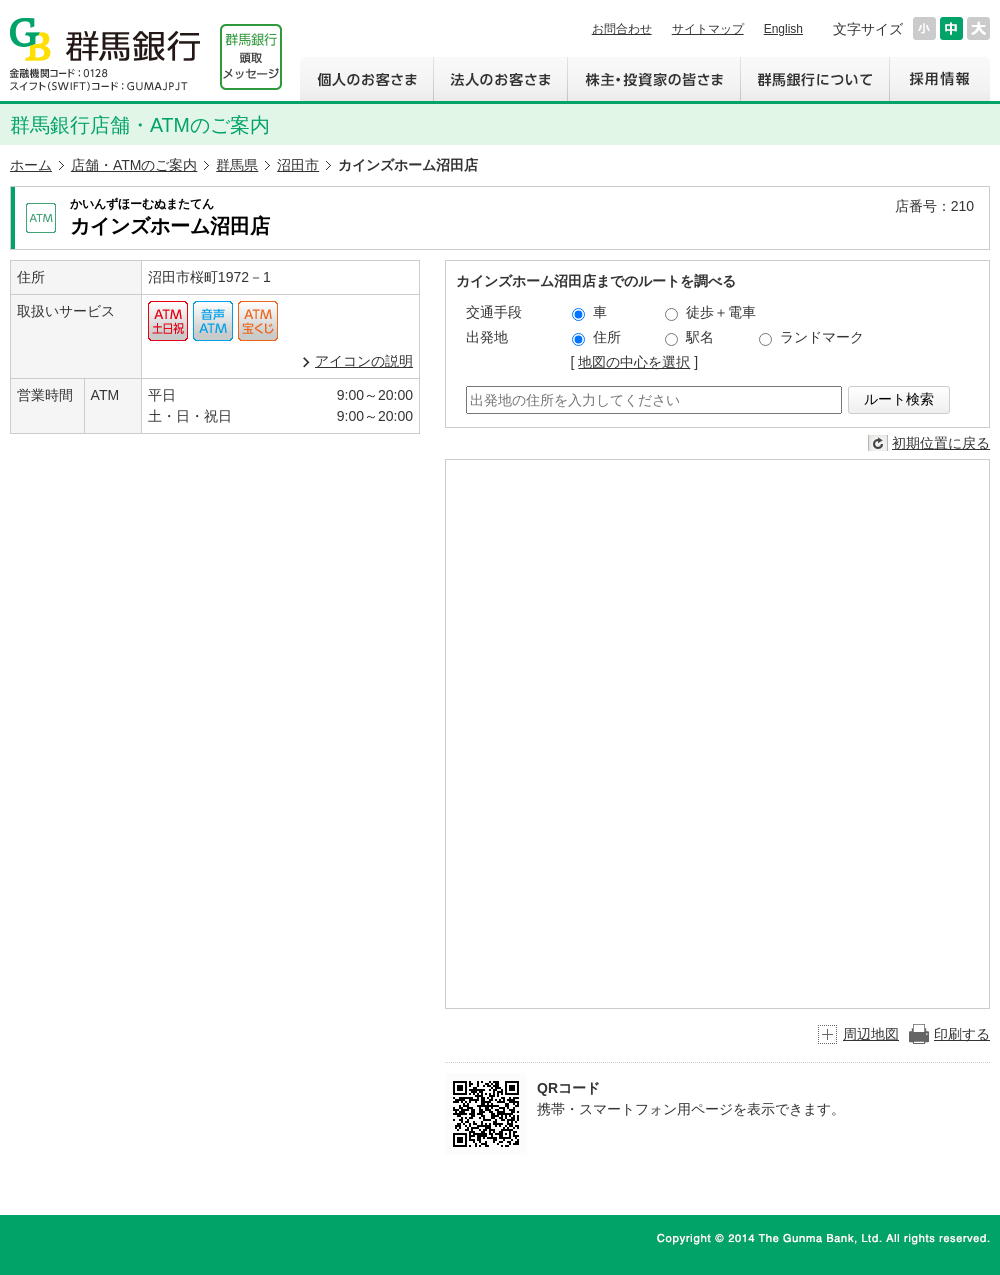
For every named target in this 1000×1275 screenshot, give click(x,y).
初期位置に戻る (941, 443)
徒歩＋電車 (710, 312)
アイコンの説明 (364, 361)
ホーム (31, 165)
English (783, 29)
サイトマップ (708, 29)
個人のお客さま (366, 79)
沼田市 (298, 165)
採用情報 (939, 79)
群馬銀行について (814, 79)
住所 (596, 337)
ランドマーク (811, 337)
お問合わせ (622, 29)
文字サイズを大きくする (978, 28)
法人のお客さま (500, 79)
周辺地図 (871, 1034)
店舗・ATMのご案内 (134, 165)
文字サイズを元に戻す (951, 28)
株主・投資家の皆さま (653, 79)
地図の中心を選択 (634, 362)
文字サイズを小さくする (924, 28)
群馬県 (237, 165)
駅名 (689, 337)
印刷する (962, 1034)
